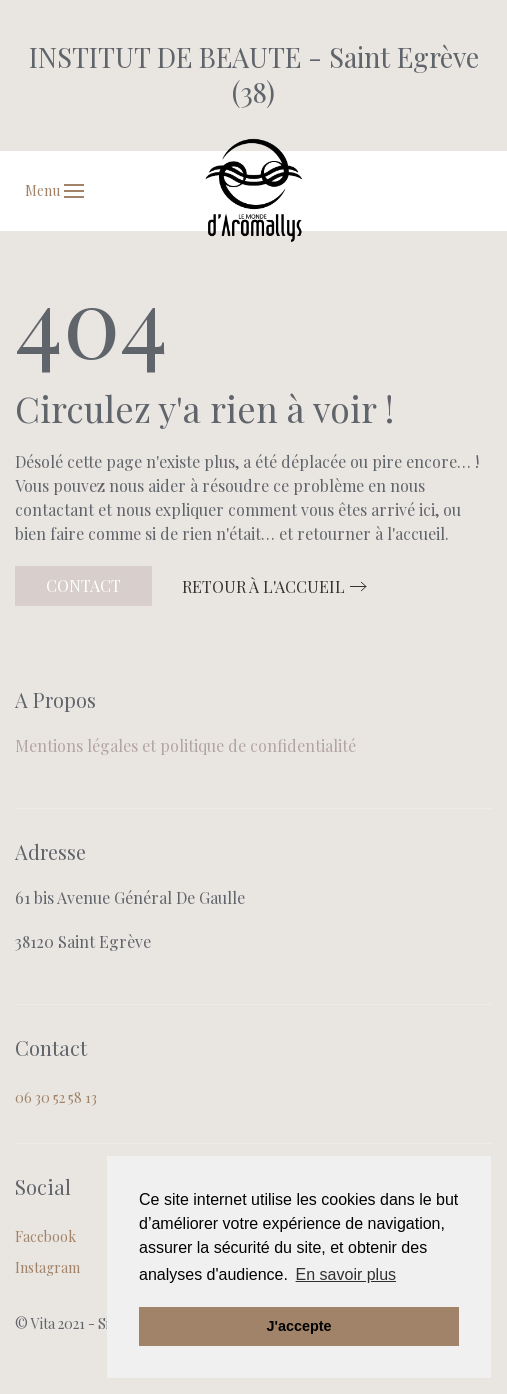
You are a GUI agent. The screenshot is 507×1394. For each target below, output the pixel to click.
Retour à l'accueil (263, 586)
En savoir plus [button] (346, 1274)
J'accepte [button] (298, 1326)
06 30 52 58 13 (56, 1097)
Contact (83, 585)
